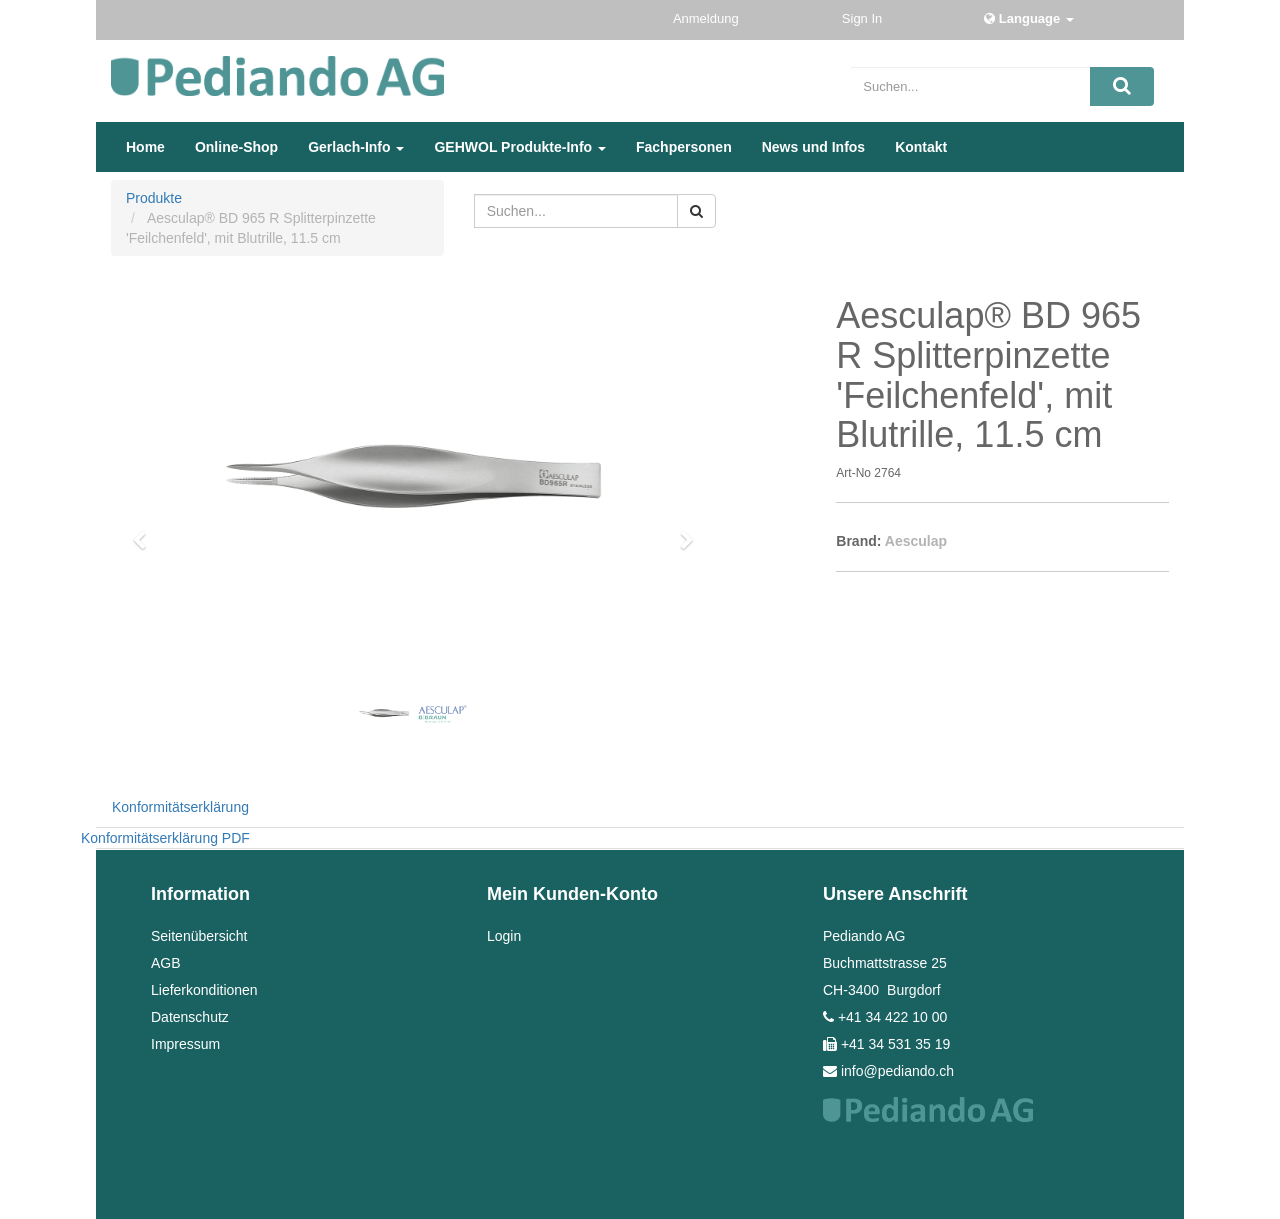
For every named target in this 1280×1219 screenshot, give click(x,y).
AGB (166, 963)
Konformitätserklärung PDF (165, 838)
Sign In (864, 18)
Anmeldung (707, 18)
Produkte (154, 198)
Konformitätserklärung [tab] (180, 807)
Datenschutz (190, 1017)
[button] (146, 531)
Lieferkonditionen (204, 990)
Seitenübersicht (199, 936)
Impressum (185, 1044)
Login (504, 936)
